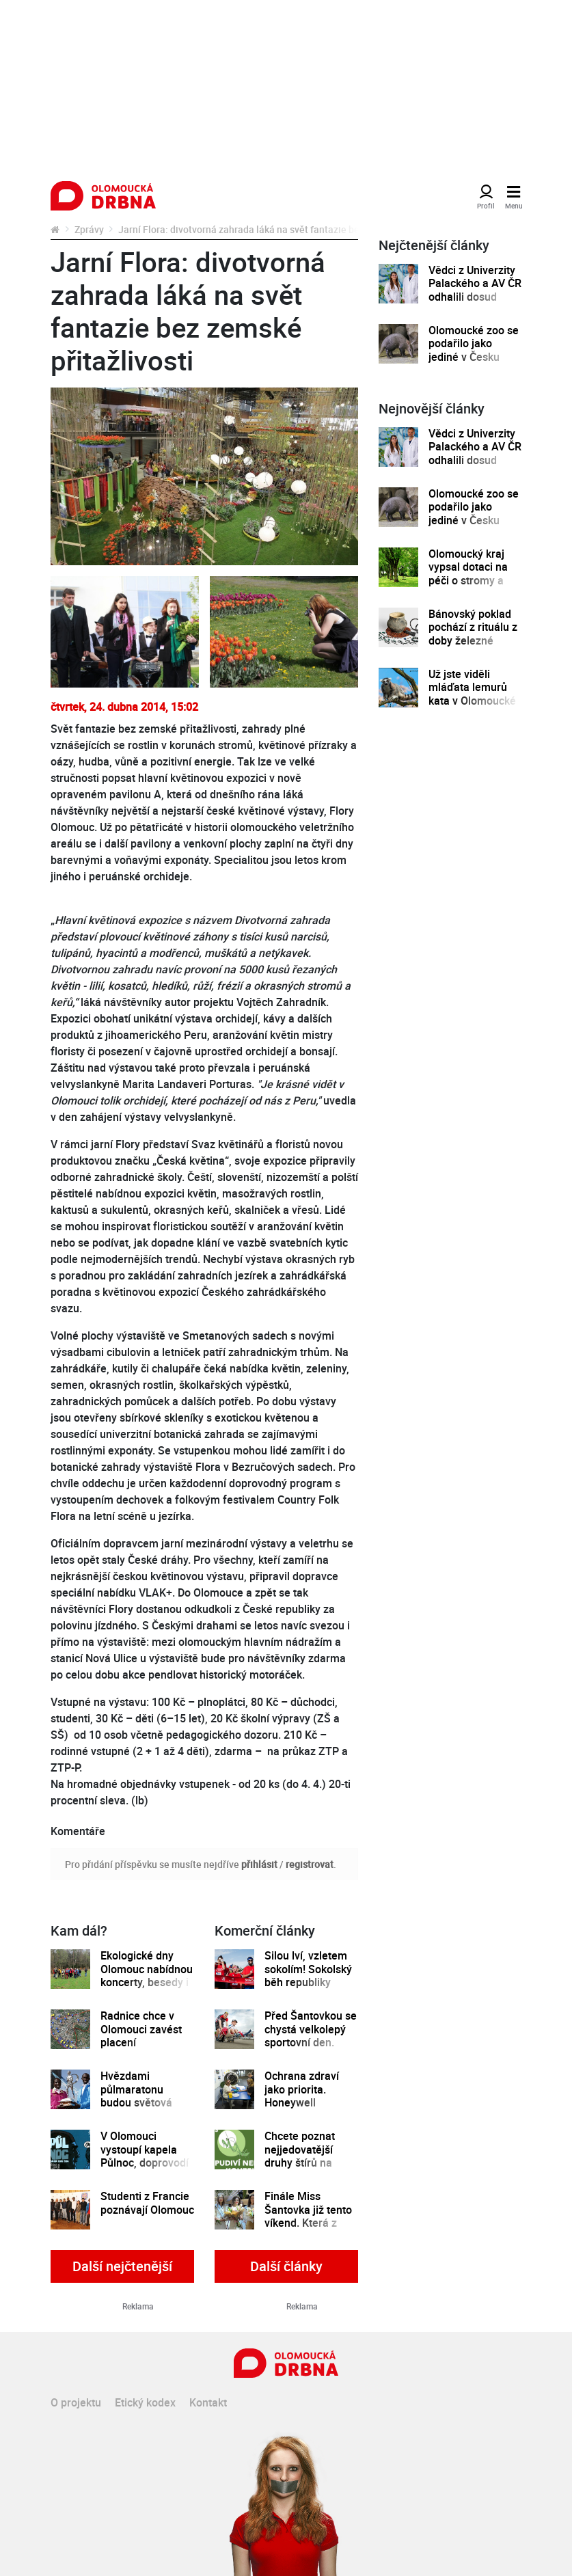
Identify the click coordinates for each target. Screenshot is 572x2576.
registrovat (309, 1864)
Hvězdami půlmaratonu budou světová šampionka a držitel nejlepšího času (142, 2109)
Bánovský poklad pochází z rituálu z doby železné (472, 627)
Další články (286, 2266)
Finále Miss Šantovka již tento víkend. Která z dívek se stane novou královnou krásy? (308, 2229)
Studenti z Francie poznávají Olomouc (147, 2203)
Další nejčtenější (122, 2266)
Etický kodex (145, 2402)
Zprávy (89, 229)
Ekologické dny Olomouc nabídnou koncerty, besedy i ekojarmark (146, 1975)
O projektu (76, 2402)
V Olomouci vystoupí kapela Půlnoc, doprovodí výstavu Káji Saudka (144, 2163)
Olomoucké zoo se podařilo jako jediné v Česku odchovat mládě (473, 350)
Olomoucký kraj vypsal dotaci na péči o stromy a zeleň (468, 573)
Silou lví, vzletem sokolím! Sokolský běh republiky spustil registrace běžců (308, 1982)
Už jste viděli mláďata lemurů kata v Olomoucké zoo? (472, 694)
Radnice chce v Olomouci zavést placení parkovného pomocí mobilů (141, 2042)
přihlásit (259, 1864)
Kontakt (208, 2402)
